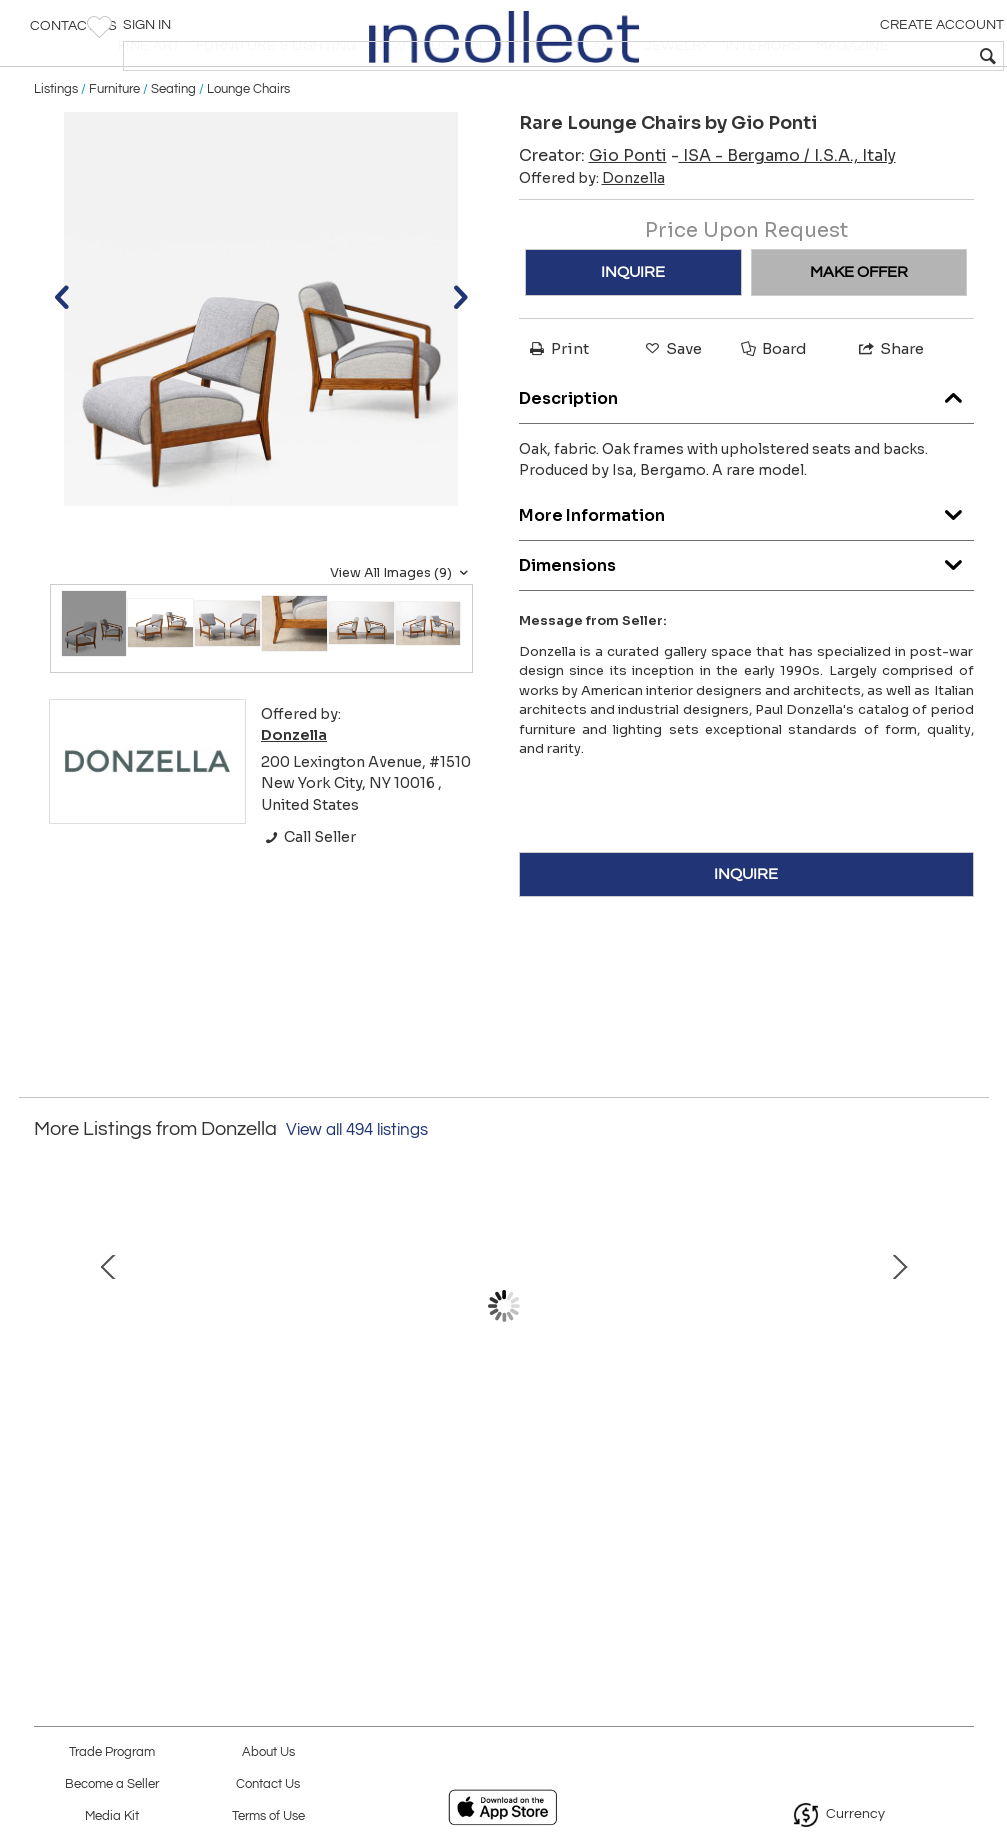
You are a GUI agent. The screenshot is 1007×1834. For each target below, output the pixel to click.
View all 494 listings (357, 1192)
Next (959, 1389)
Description (746, 455)
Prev (49, 1389)
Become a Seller (112, 1784)
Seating (173, 152)
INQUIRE (633, 335)
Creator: (593, 218)
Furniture (114, 152)
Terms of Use (268, 1816)
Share (890, 411)
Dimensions (746, 622)
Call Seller (308, 899)
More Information (746, 572)
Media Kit (112, 1816)
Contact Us (73, 35)
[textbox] (847, 56)
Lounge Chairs (248, 152)
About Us (268, 1752)
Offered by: (592, 241)
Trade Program (112, 1752)
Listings (56, 152)
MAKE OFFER (859, 335)
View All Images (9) (401, 635)
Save (672, 411)
